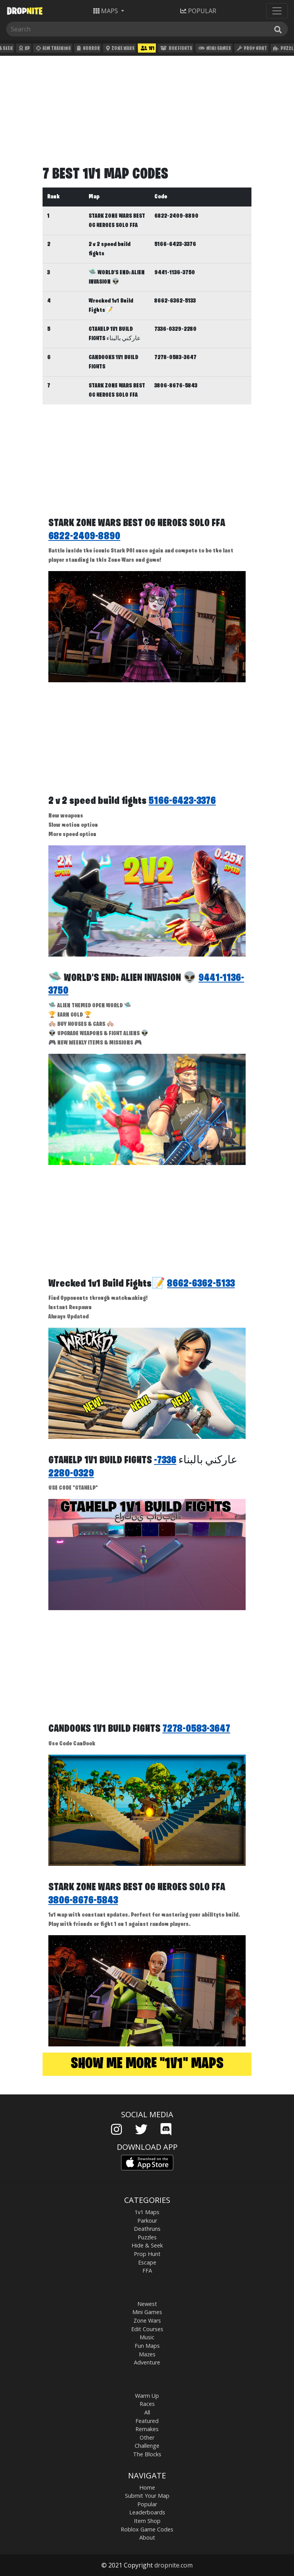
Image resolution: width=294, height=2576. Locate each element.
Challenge (147, 2445)
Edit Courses (147, 2329)
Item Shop (147, 2520)
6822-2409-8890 (176, 216)
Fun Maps (147, 2345)
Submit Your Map (147, 2495)
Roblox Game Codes (147, 2529)
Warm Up (147, 2395)
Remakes (147, 2429)
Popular (147, 2504)
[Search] (45, 29)
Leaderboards (147, 2512)
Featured (147, 2421)
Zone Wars (119, 49)
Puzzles (147, 2237)
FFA (147, 2270)
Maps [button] (106, 11)
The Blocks (147, 2454)
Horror (87, 49)
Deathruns (147, 2228)
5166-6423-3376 (175, 244)
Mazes (147, 2354)
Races (147, 2403)
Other (147, 2437)
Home (147, 2487)
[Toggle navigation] (277, 11)
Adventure (147, 2362)
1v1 (146, 49)
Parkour (147, 2220)
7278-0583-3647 (175, 357)
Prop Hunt (251, 49)
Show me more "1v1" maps (147, 2064)
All (147, 2412)
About (147, 2537)
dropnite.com (173, 2565)
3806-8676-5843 (175, 386)
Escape (147, 2262)
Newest (147, 2304)
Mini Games (214, 49)
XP (23, 49)
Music (147, 2337)
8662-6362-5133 (175, 301)
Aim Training (52, 49)
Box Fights (175, 49)
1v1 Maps (147, 2212)
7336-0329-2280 (175, 329)
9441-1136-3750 (174, 273)
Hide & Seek (147, 2245)
